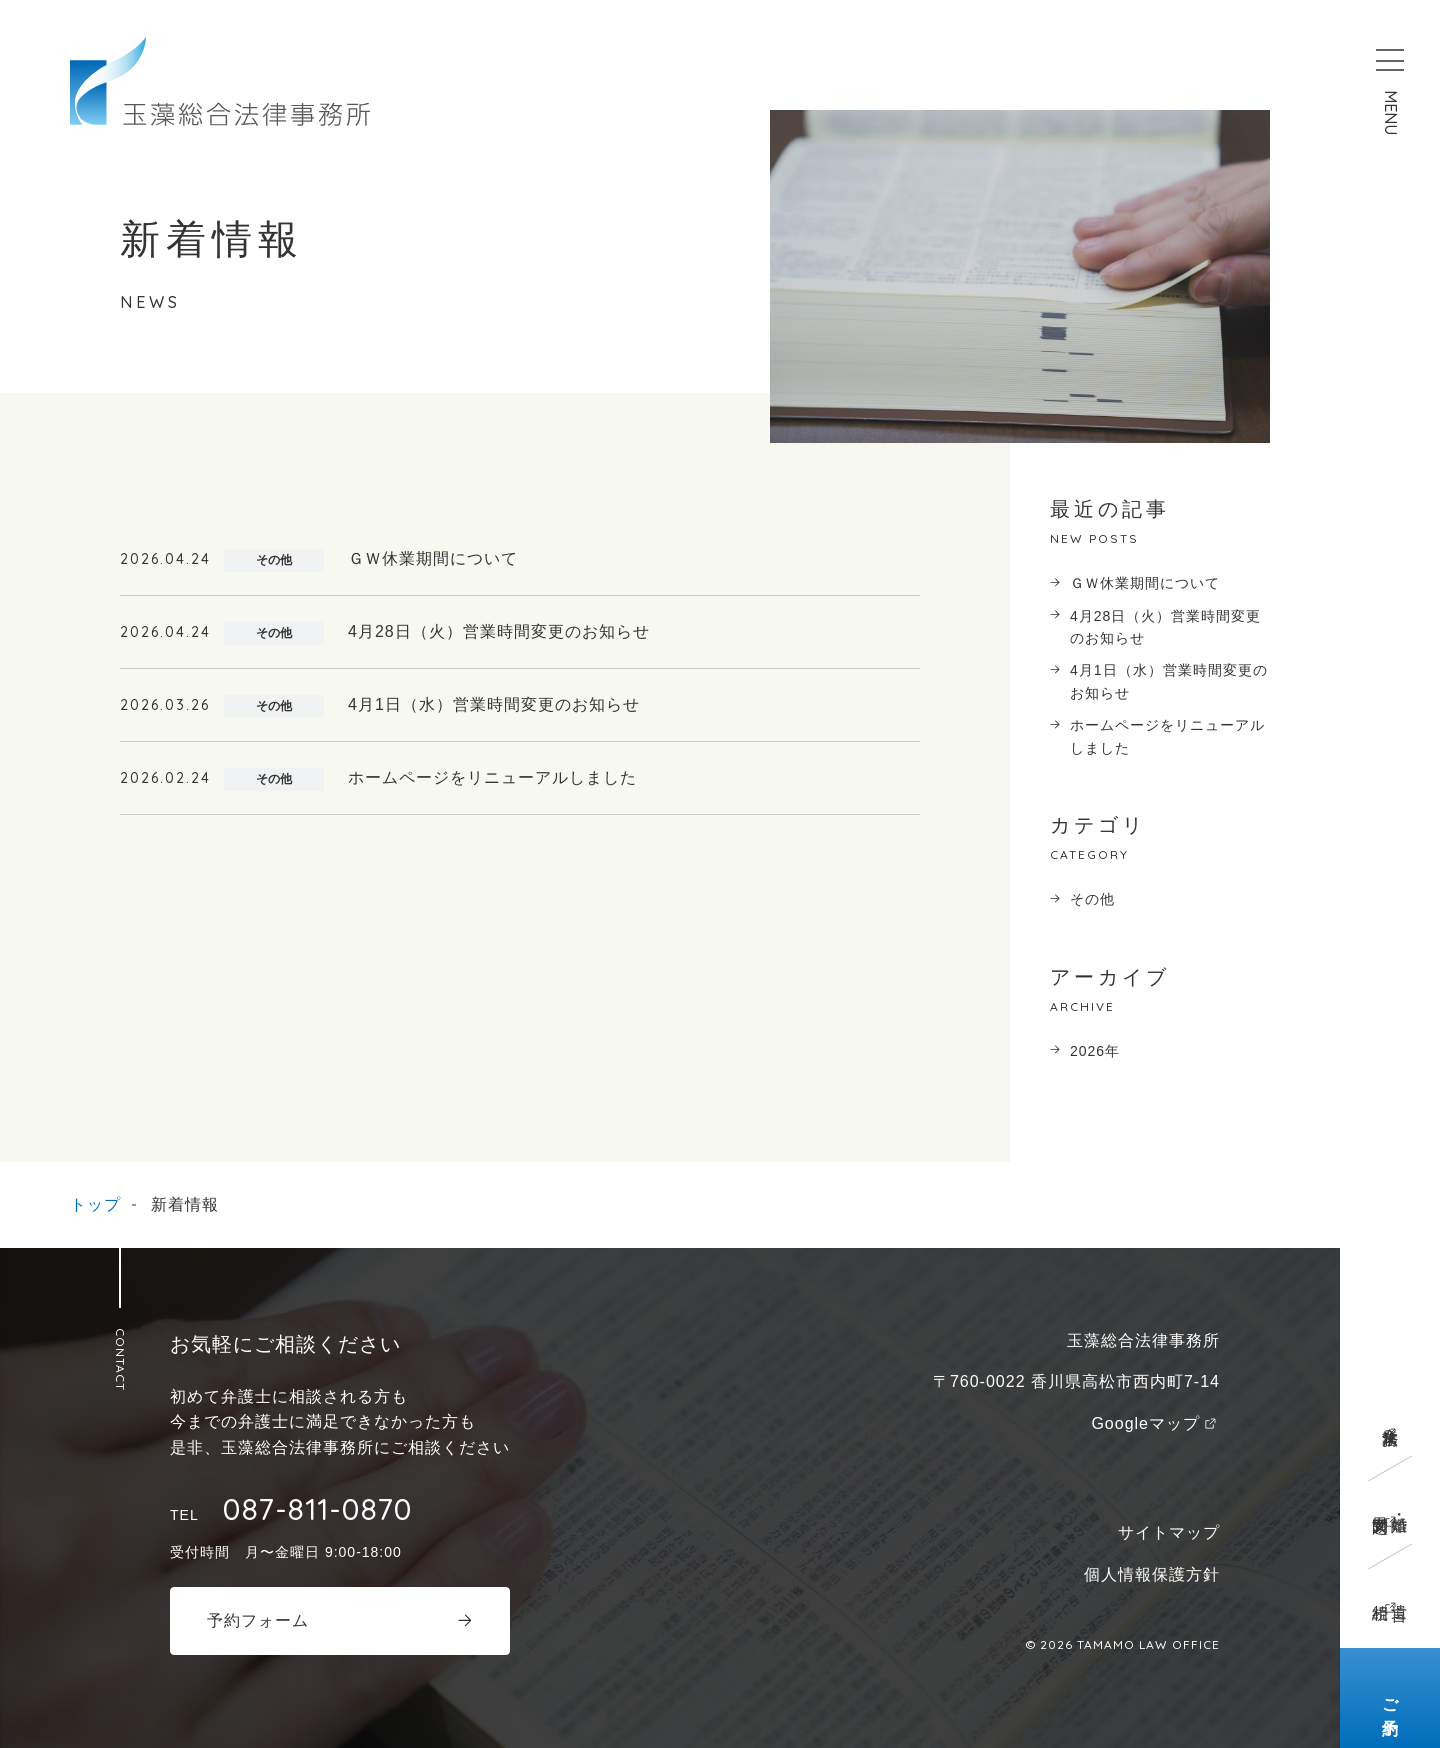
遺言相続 (1390, 1593)
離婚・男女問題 (1390, 1506)
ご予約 (1390, 1698)
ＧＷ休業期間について (1145, 583)
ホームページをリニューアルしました (1167, 736)
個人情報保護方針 (1152, 1574)
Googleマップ (1145, 1423)
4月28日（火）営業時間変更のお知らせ (1165, 627)
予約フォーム (258, 1620)
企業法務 (1390, 1418)
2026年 (1095, 1051)
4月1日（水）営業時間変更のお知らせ (1169, 681)
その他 (1092, 899)
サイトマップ (1169, 1532)
